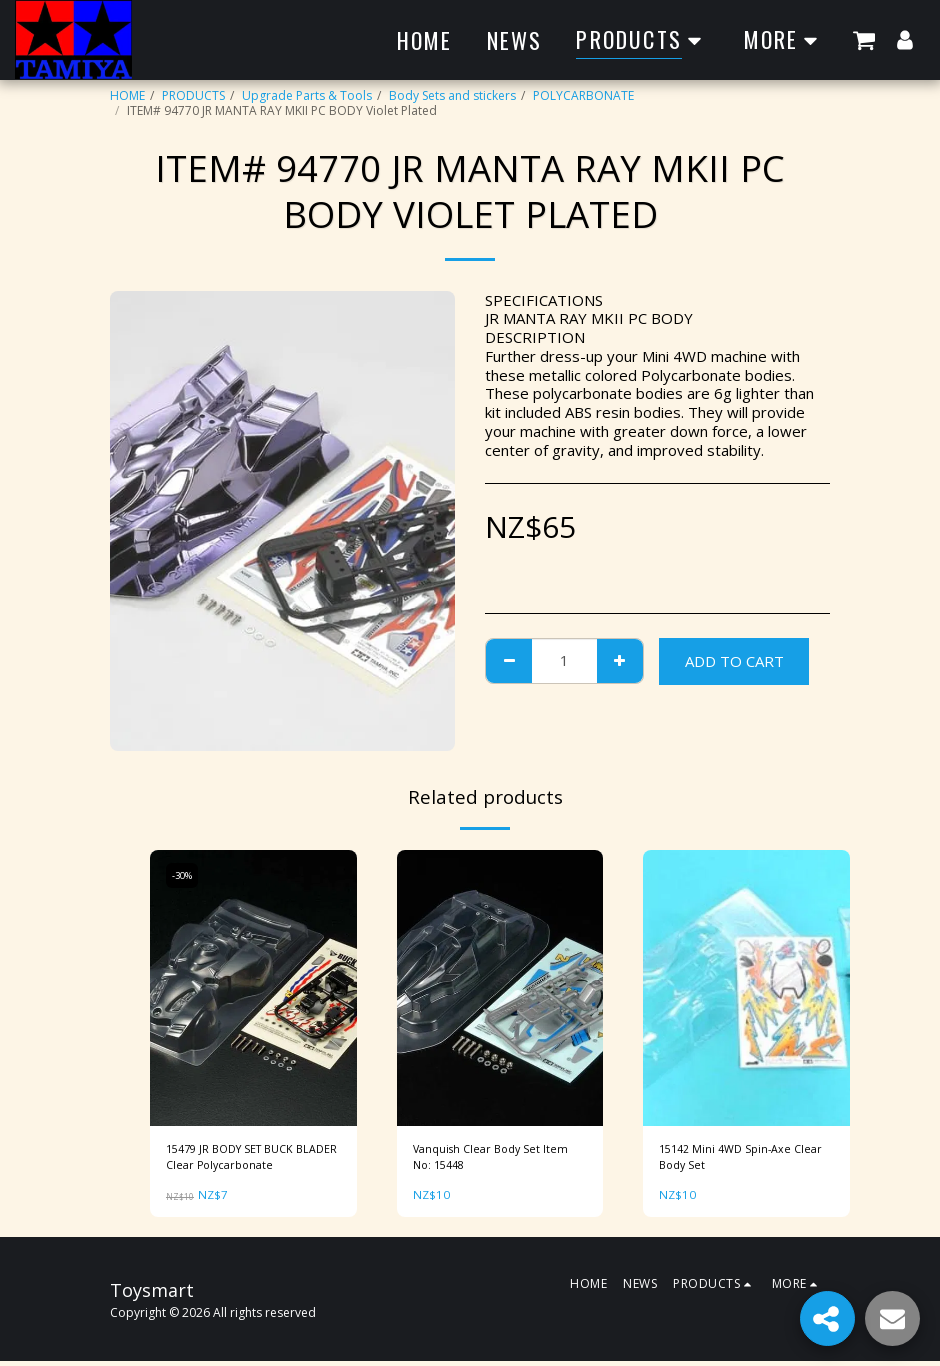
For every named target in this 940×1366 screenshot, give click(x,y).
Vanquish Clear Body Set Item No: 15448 (496, 1159)
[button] (864, 39)
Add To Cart (734, 661)
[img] (253, 988)
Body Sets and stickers (452, 95)
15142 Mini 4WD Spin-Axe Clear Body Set (730, 1159)
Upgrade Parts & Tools (307, 95)
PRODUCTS (193, 95)
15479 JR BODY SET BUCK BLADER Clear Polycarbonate (247, 1159)
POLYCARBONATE (583, 95)
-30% (184, 875)
